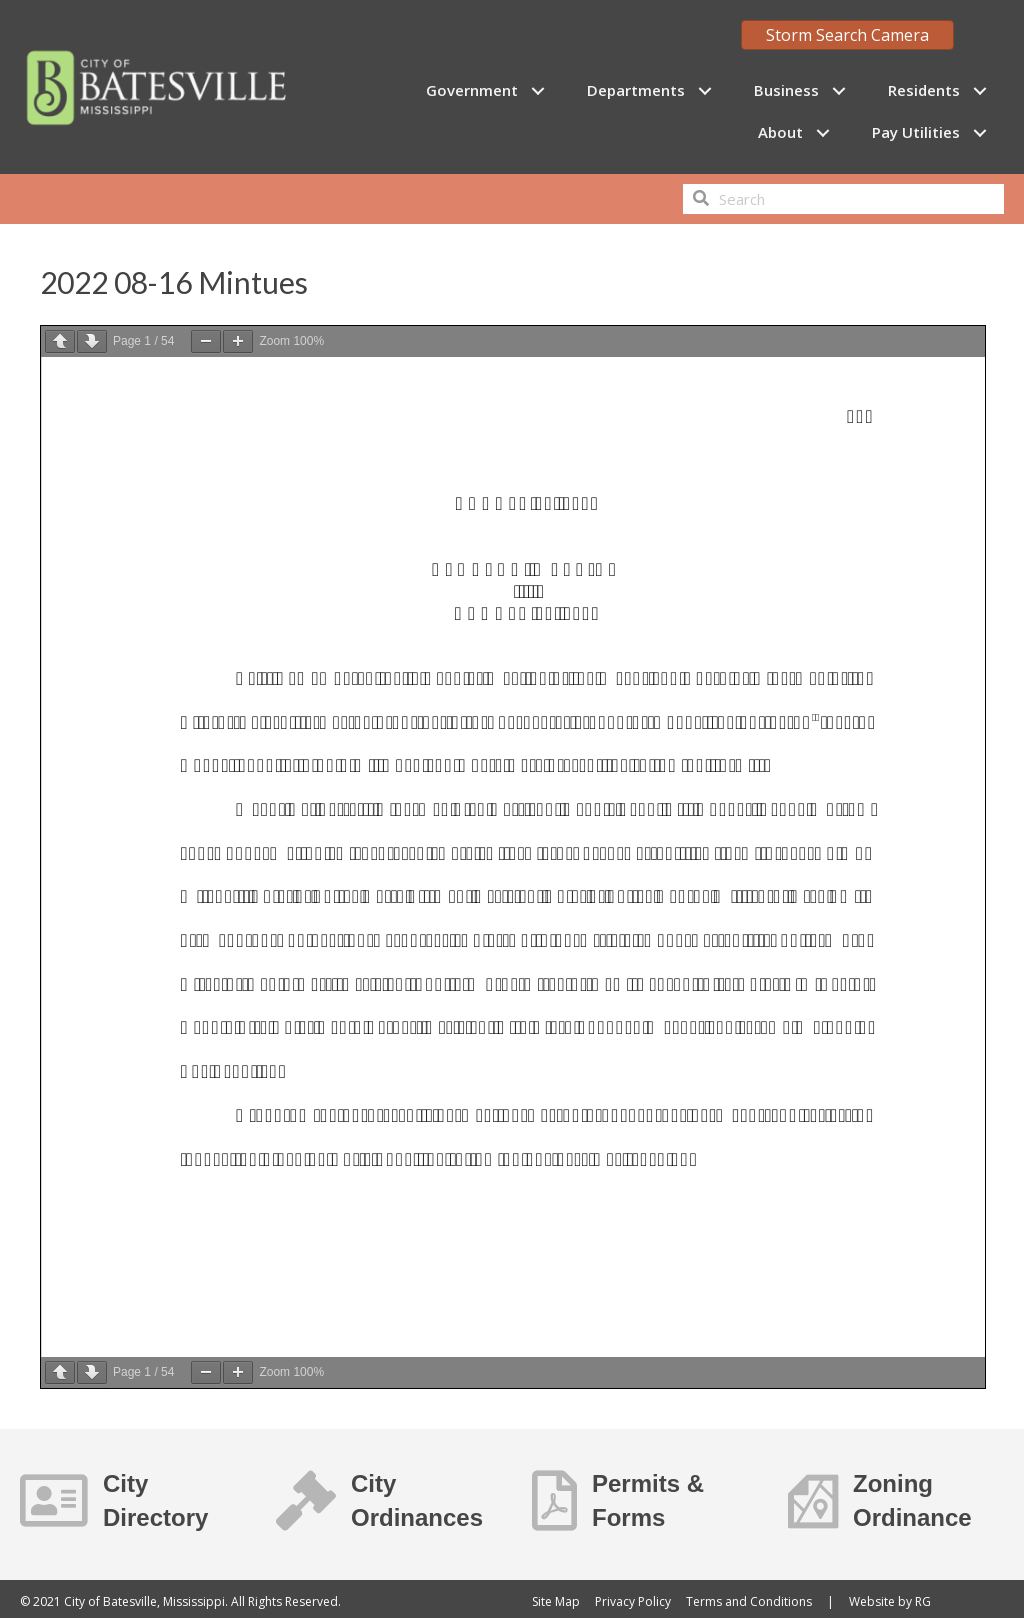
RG (923, 1601)
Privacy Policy (633, 1601)
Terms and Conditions (749, 1601)
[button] (537, 90)
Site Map (556, 1601)
